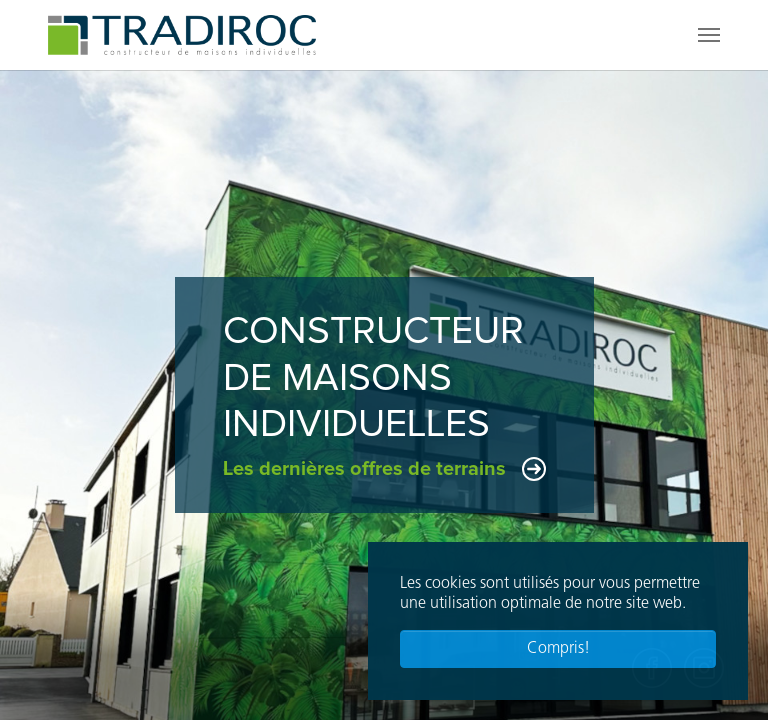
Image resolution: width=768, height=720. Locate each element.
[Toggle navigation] (709, 35)
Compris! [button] (558, 649)
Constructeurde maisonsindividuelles (373, 378)
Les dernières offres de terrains (364, 469)
